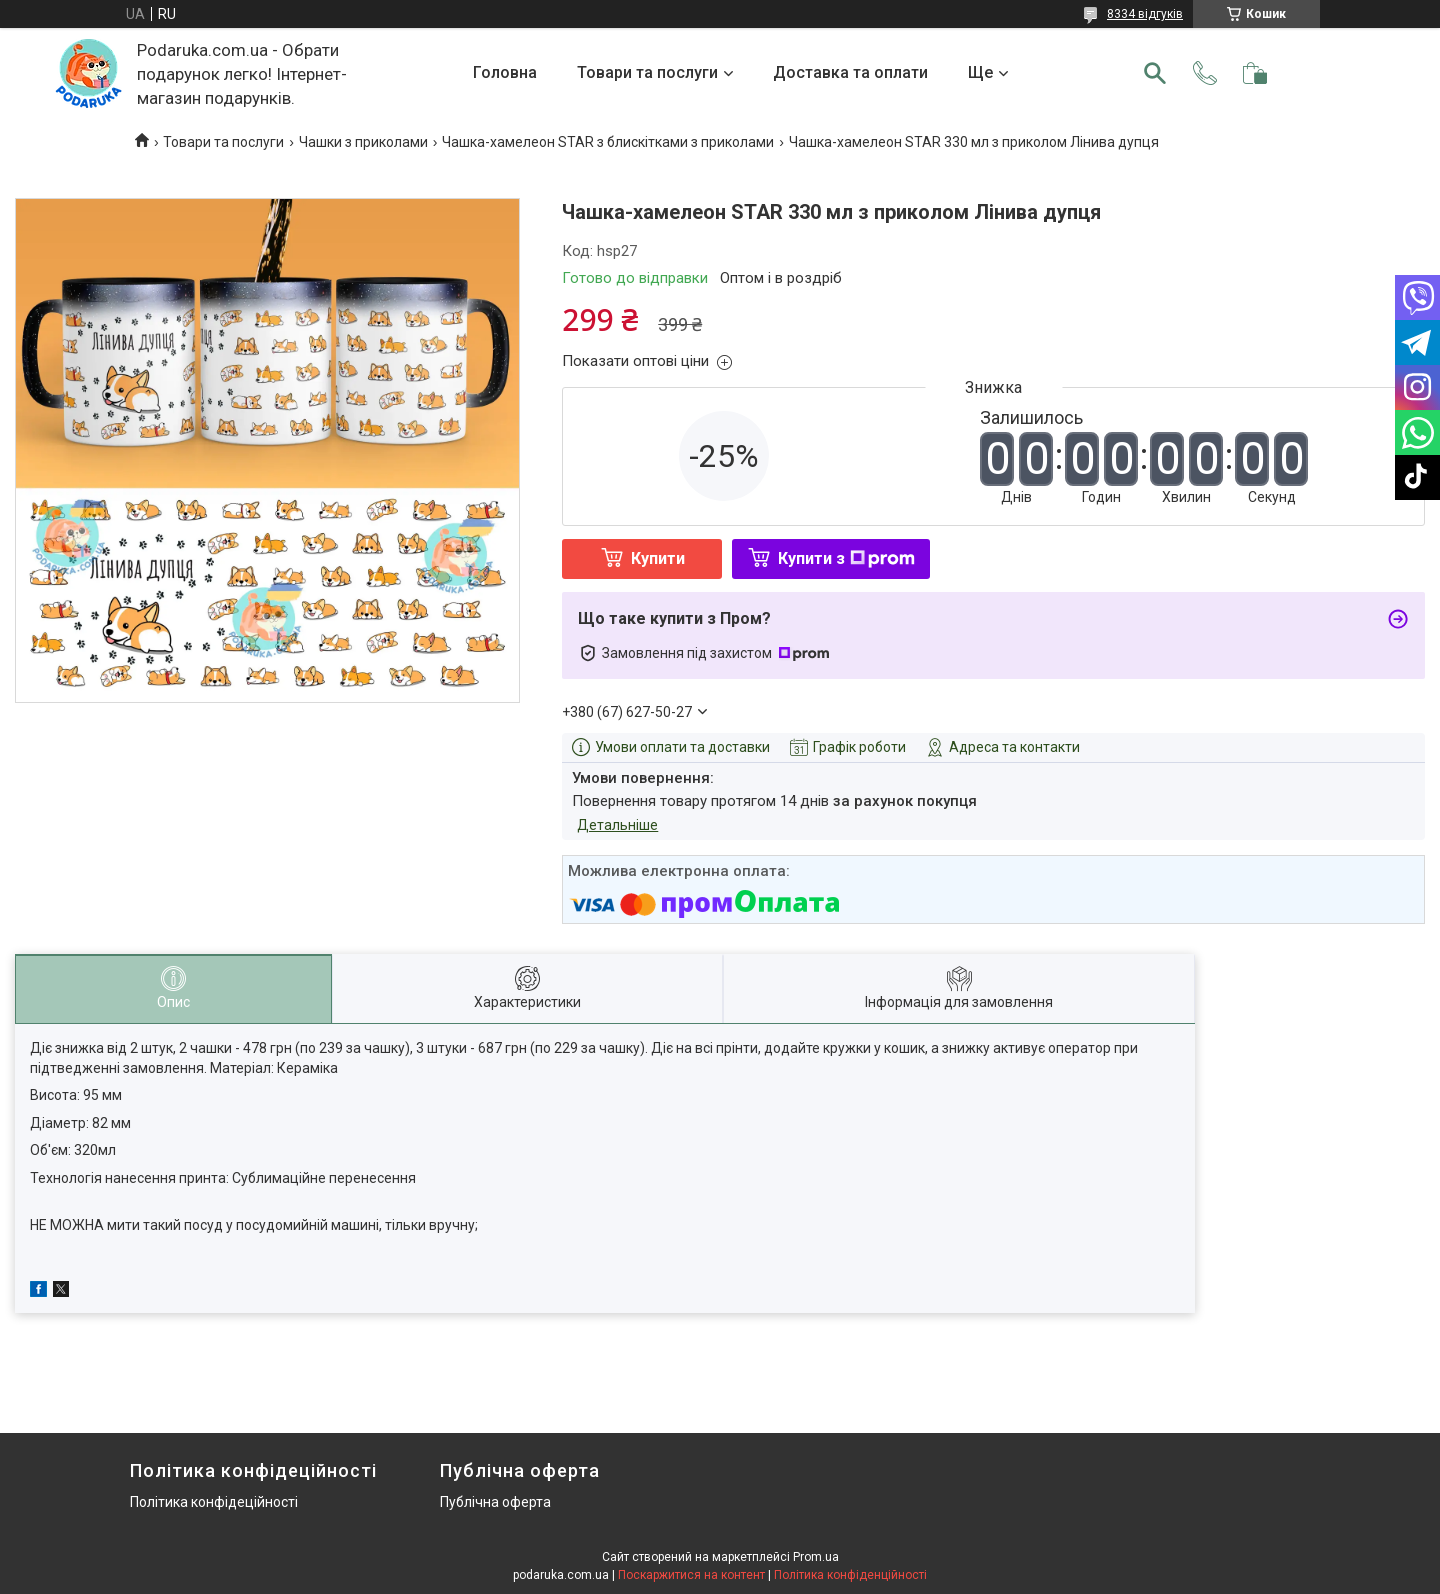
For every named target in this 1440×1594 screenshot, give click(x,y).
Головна (505, 72)
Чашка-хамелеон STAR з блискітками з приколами (608, 142)
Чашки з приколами (363, 142)
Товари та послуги (647, 72)
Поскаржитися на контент (691, 1575)
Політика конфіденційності (850, 1575)
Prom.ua (816, 1557)
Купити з (846, 558)
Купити (658, 558)
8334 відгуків (1145, 14)
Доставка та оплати (850, 72)
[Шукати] (1155, 73)
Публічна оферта (495, 1502)
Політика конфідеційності (214, 1502)
